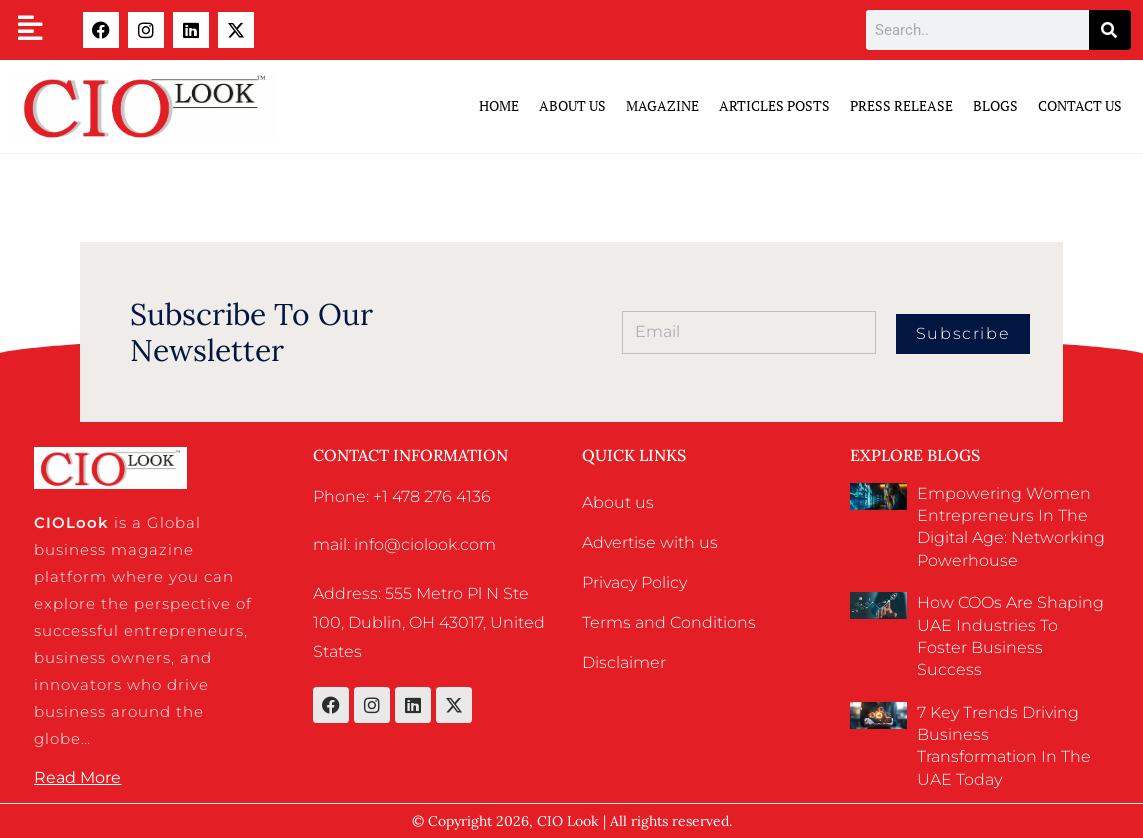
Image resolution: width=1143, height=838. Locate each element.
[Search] (1110, 30)
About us (618, 502)
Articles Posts (774, 105)
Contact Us (1080, 105)
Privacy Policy (634, 582)
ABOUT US (572, 105)
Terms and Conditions (669, 622)
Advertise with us (650, 542)
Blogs (995, 105)
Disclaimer (624, 662)
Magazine (662, 105)
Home (499, 105)
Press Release (901, 105)
